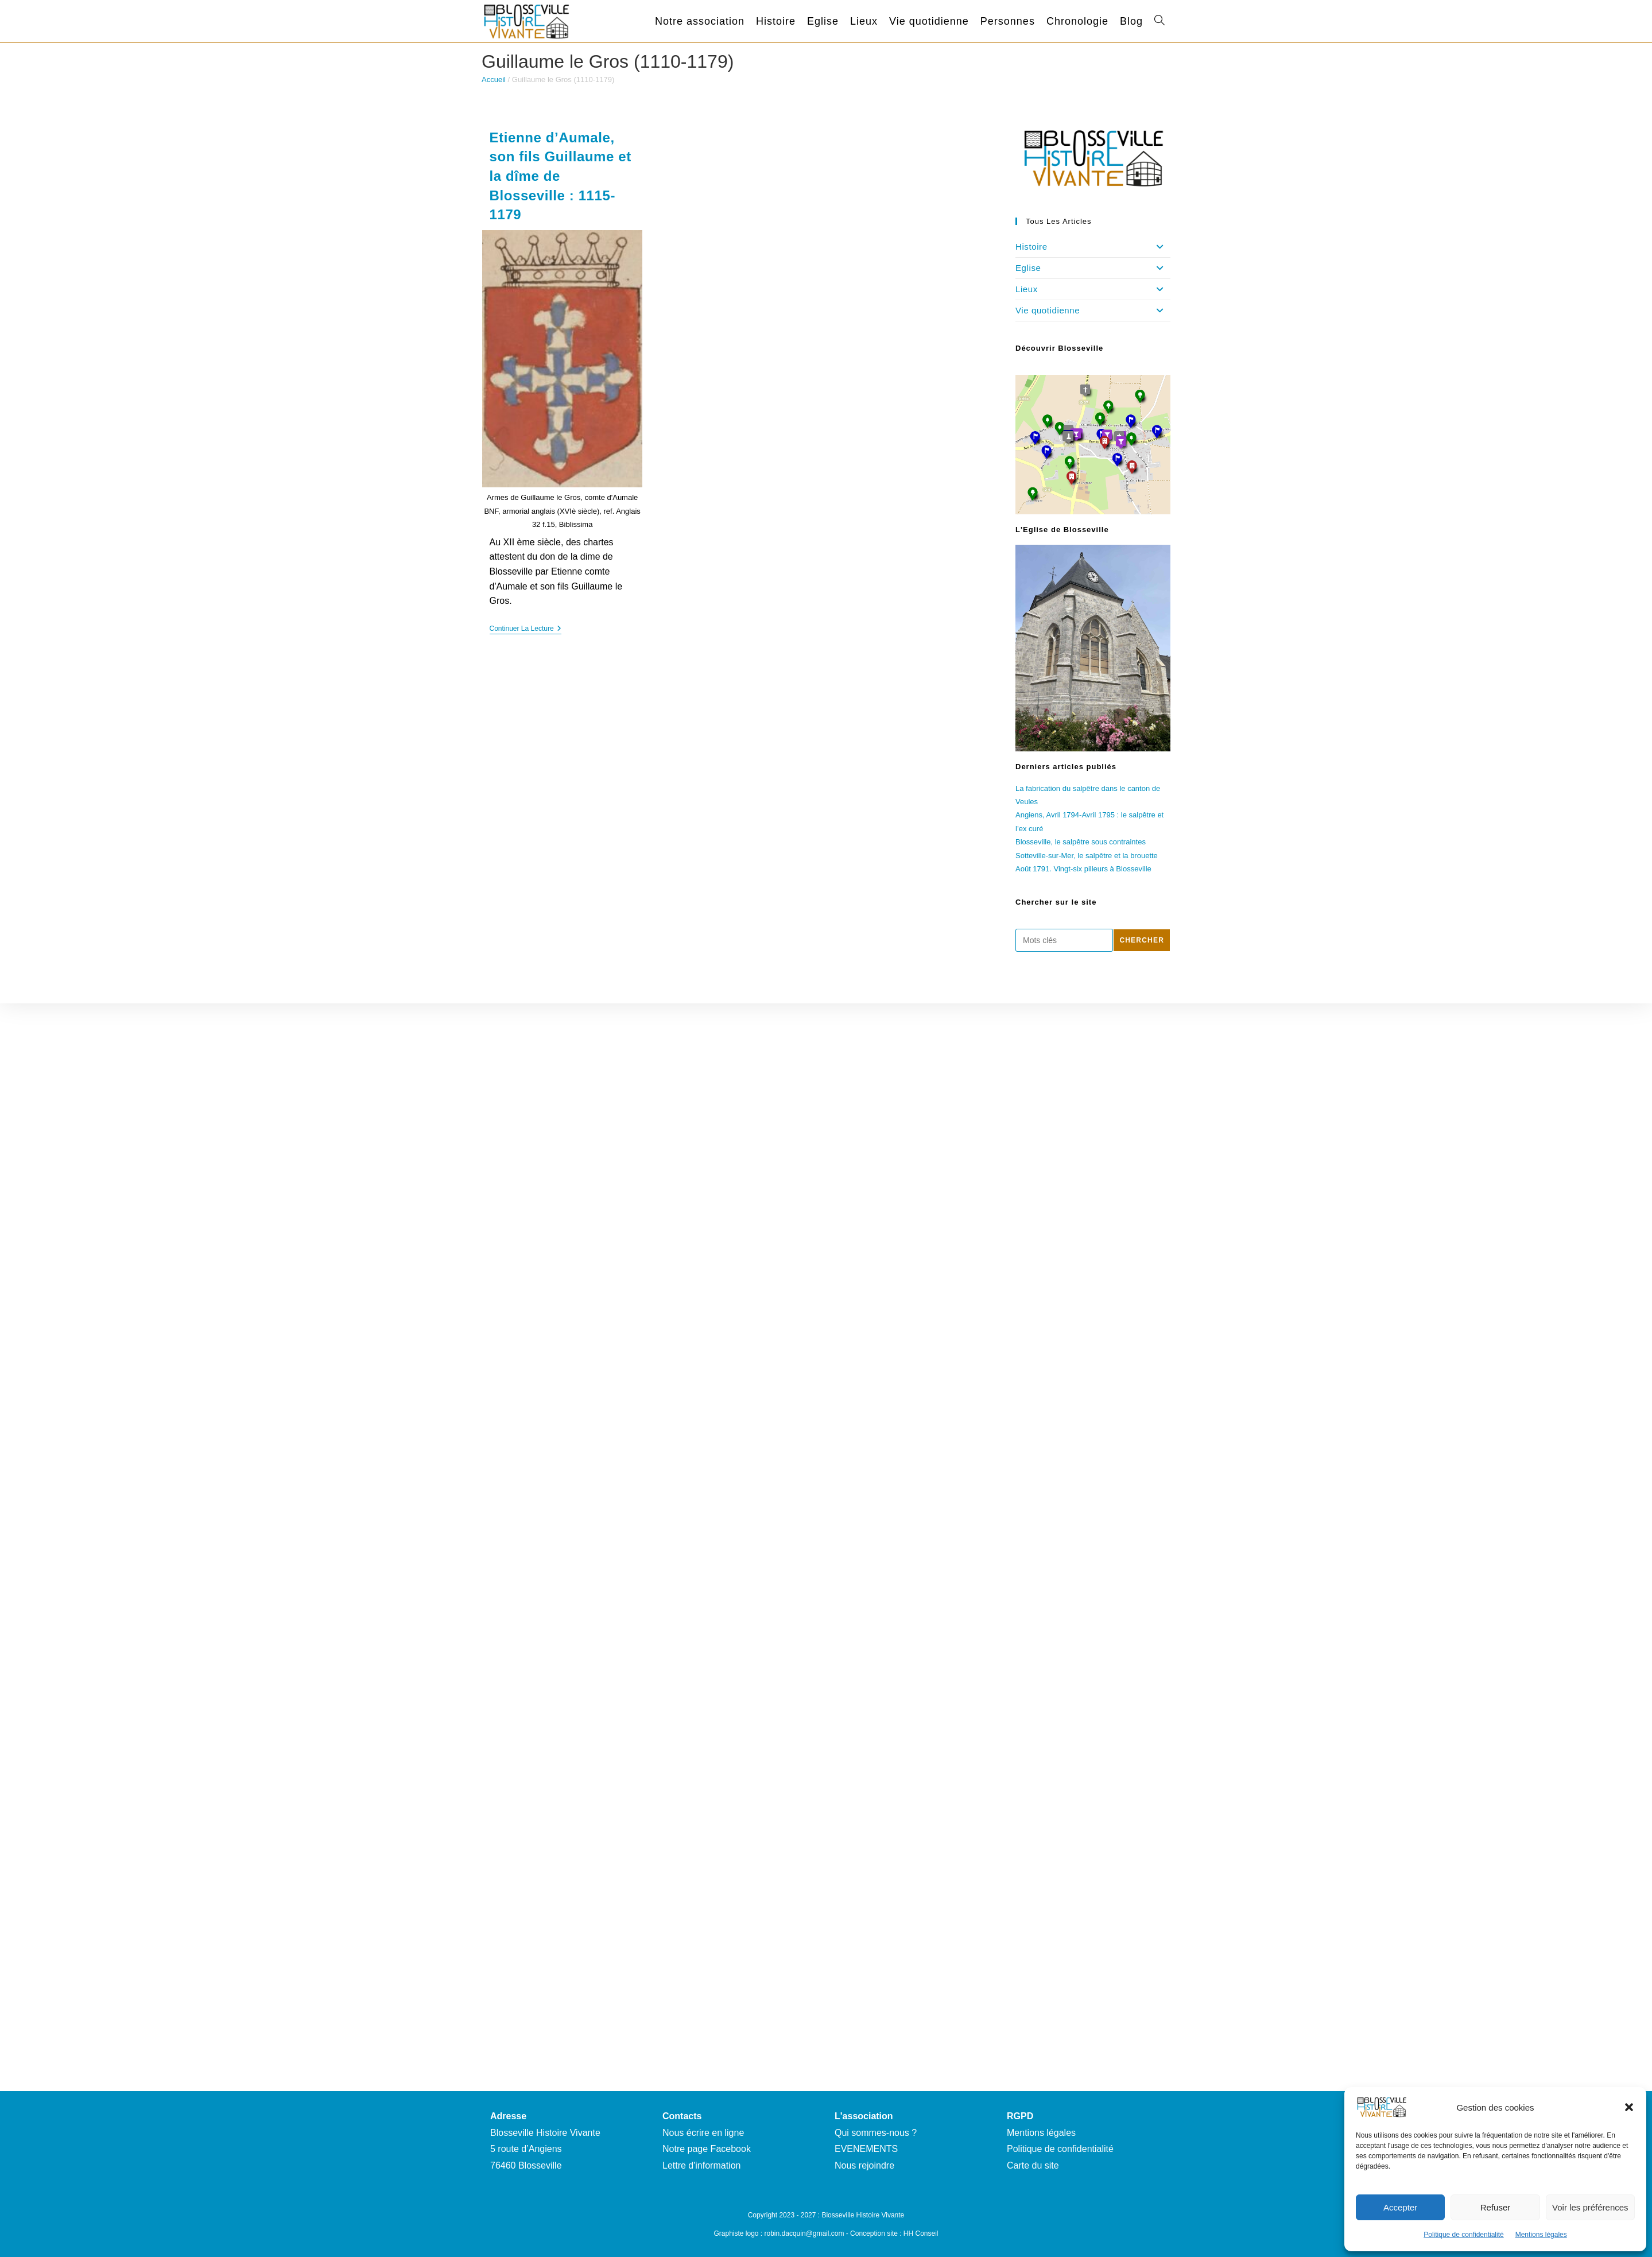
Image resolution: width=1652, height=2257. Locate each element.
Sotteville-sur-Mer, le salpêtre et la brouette (1086, 855)
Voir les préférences (1590, 2207)
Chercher (1141, 940)
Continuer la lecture (525, 629)
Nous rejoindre (864, 2165)
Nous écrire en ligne (703, 2133)
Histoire (1092, 246)
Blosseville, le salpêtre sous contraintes (1080, 841)
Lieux (1092, 289)
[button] (1629, 2107)
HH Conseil (921, 2233)
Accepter (1400, 2207)
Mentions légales (1541, 2235)
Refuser (1495, 2207)
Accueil (494, 79)
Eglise (1092, 268)
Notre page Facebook (706, 2149)
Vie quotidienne (1092, 310)
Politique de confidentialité (1463, 2235)
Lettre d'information (701, 2165)
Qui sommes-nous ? (876, 2133)
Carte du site (1033, 2165)
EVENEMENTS (866, 2149)
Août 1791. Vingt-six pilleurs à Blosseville (1083, 868)
